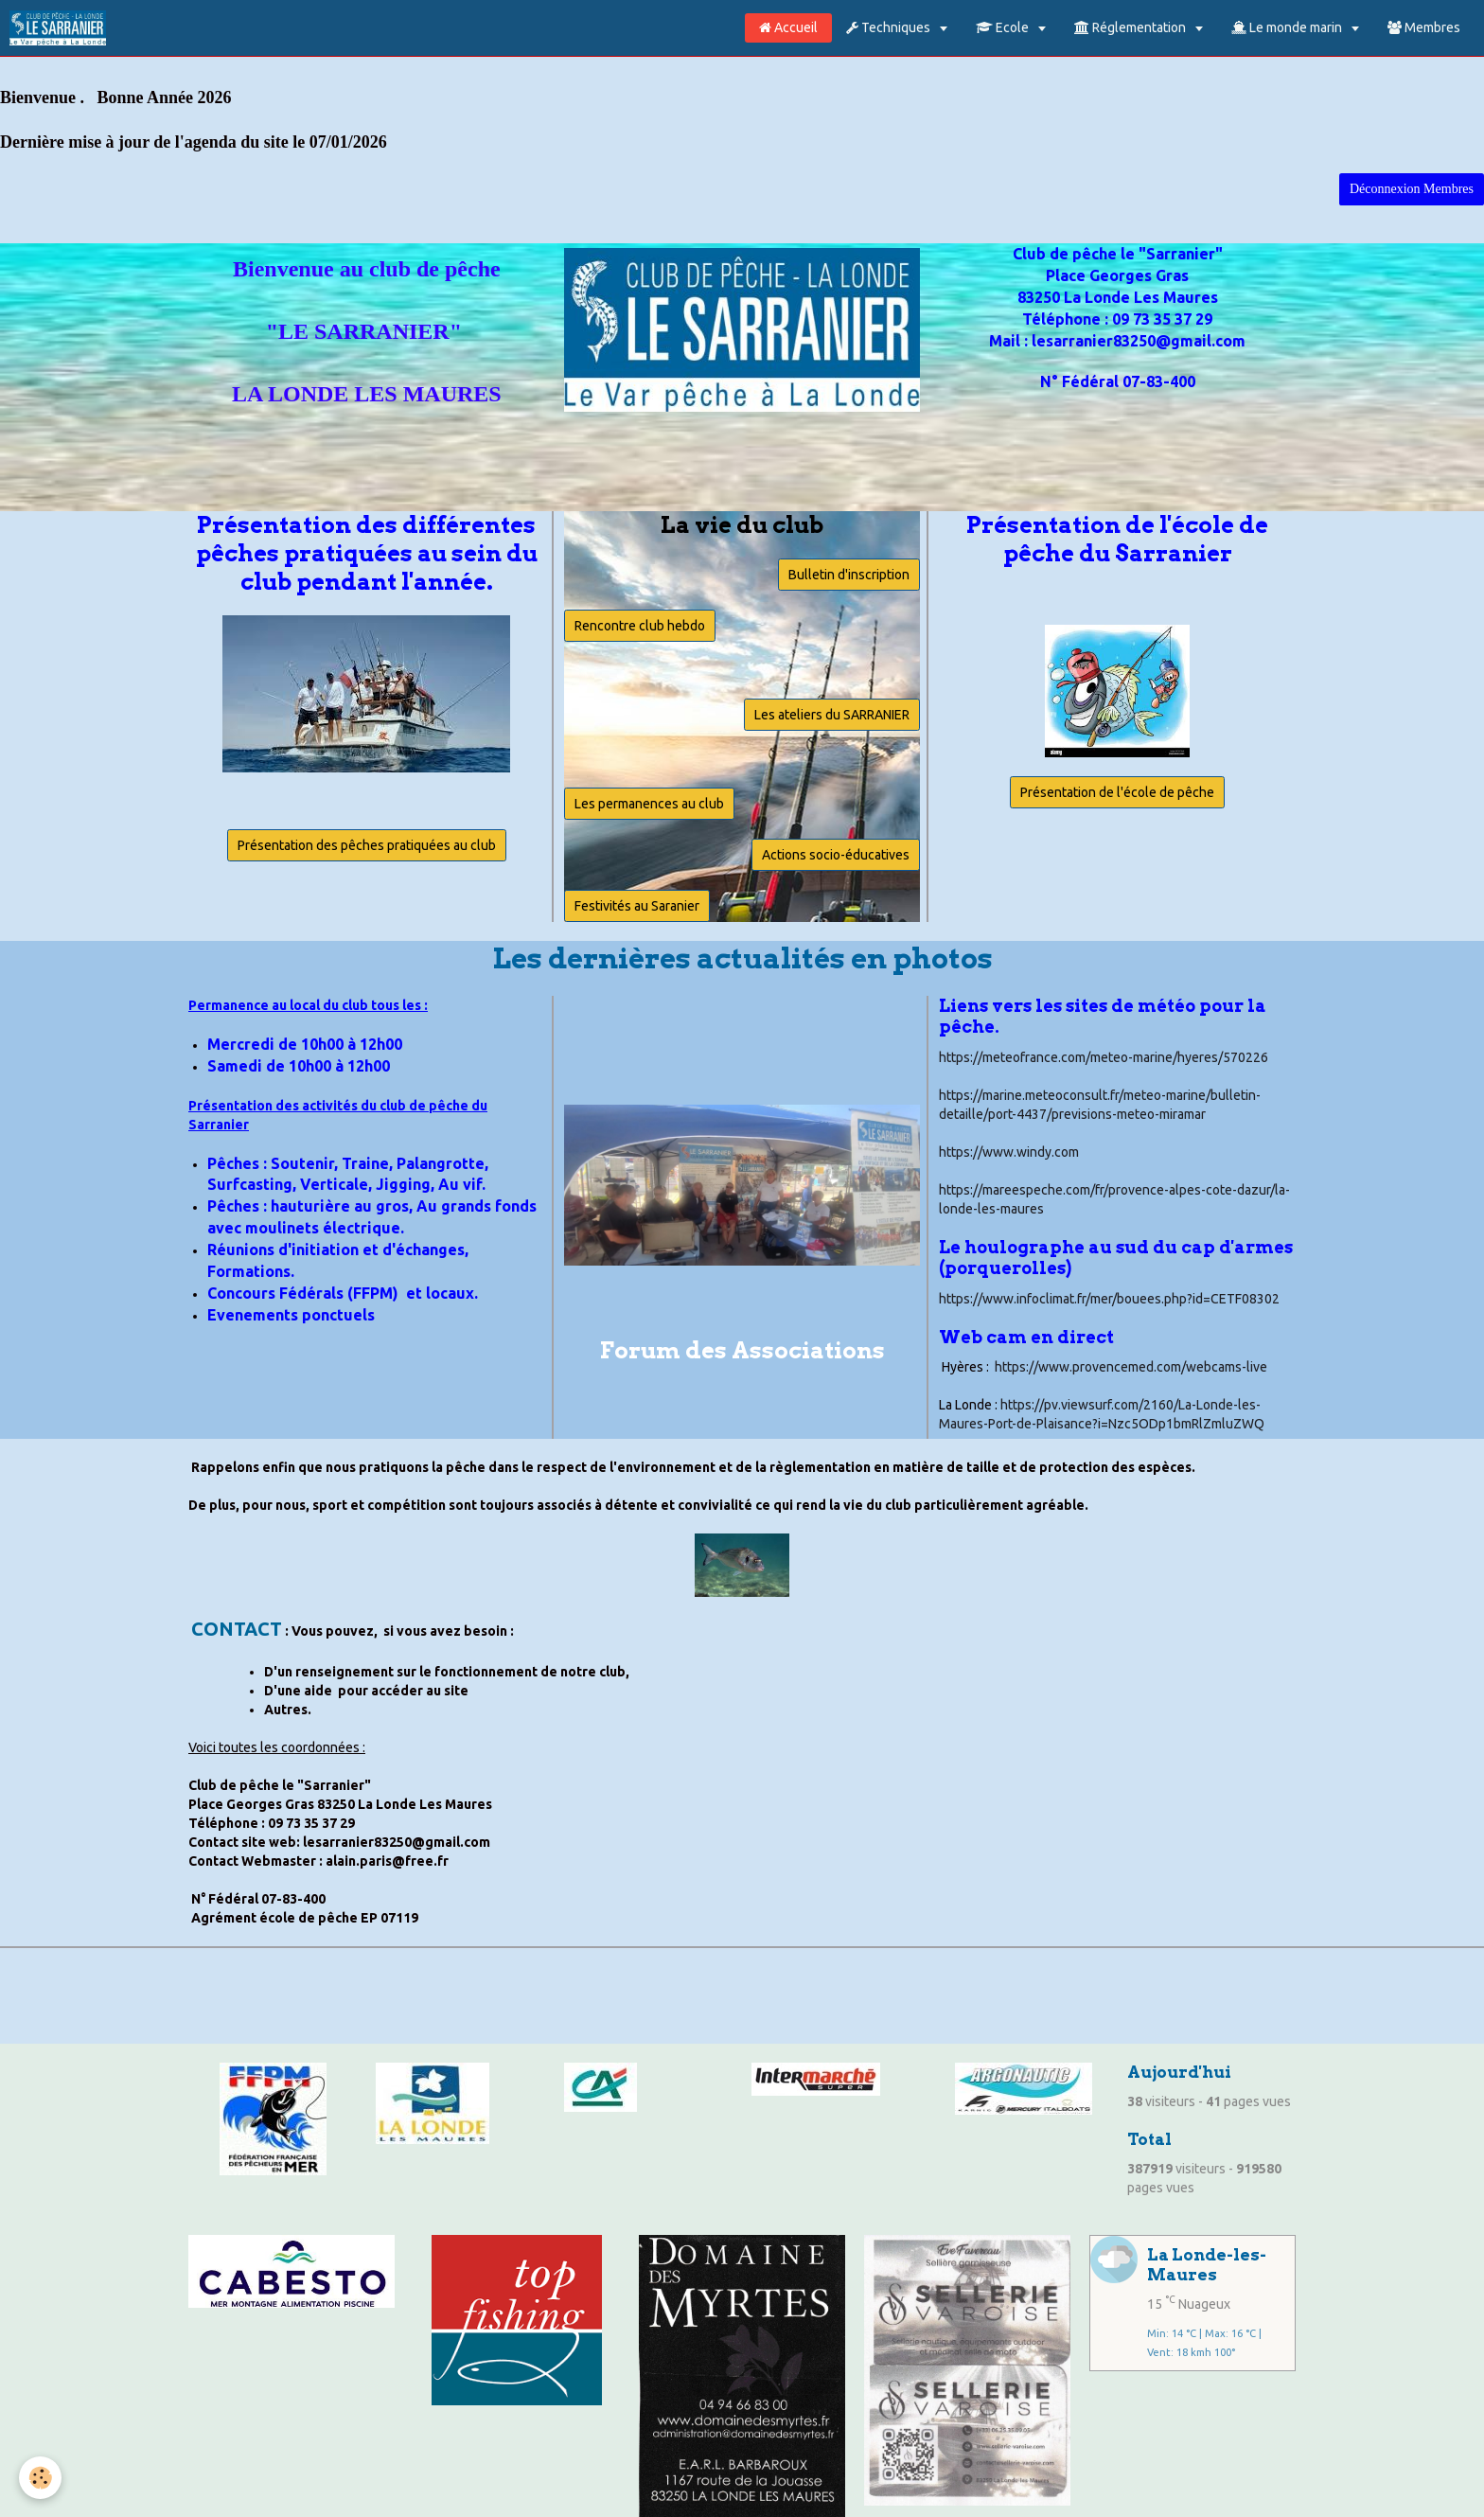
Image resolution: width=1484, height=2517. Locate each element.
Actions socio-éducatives (836, 854)
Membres (1423, 27)
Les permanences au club (649, 803)
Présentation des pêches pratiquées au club (367, 845)
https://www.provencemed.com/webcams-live (1131, 1366)
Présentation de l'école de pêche (1117, 792)
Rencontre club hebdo (639, 625)
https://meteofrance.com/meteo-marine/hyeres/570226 (1103, 1057)
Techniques (889, 27)
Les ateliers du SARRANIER (832, 714)
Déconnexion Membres (1412, 189)
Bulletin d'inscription (849, 574)
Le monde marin (1288, 27)
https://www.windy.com (1009, 1152)
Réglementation (1131, 27)
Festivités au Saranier (636, 905)
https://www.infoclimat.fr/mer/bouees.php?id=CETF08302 (1109, 1298)
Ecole (1004, 27)
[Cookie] (40, 2477)
